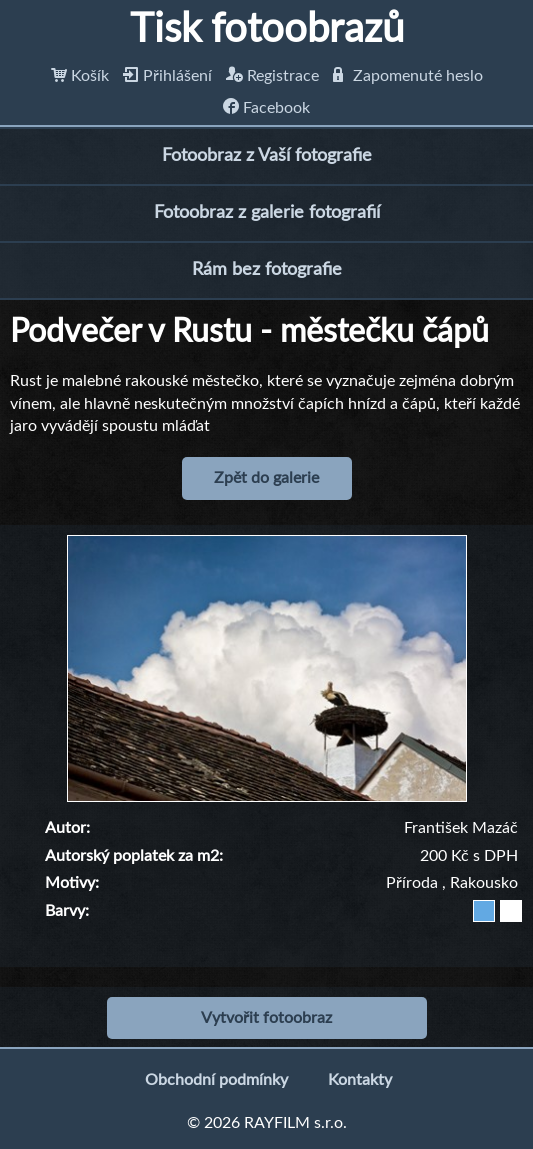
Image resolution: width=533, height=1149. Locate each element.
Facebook (266, 108)
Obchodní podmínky (216, 1080)
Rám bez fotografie (267, 270)
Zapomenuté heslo (408, 76)
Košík (80, 76)
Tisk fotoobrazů (267, 30)
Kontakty (360, 1080)
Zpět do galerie (266, 478)
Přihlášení (167, 76)
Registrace (272, 76)
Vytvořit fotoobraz (266, 1018)
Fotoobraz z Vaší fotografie (267, 156)
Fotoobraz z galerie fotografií (267, 213)
